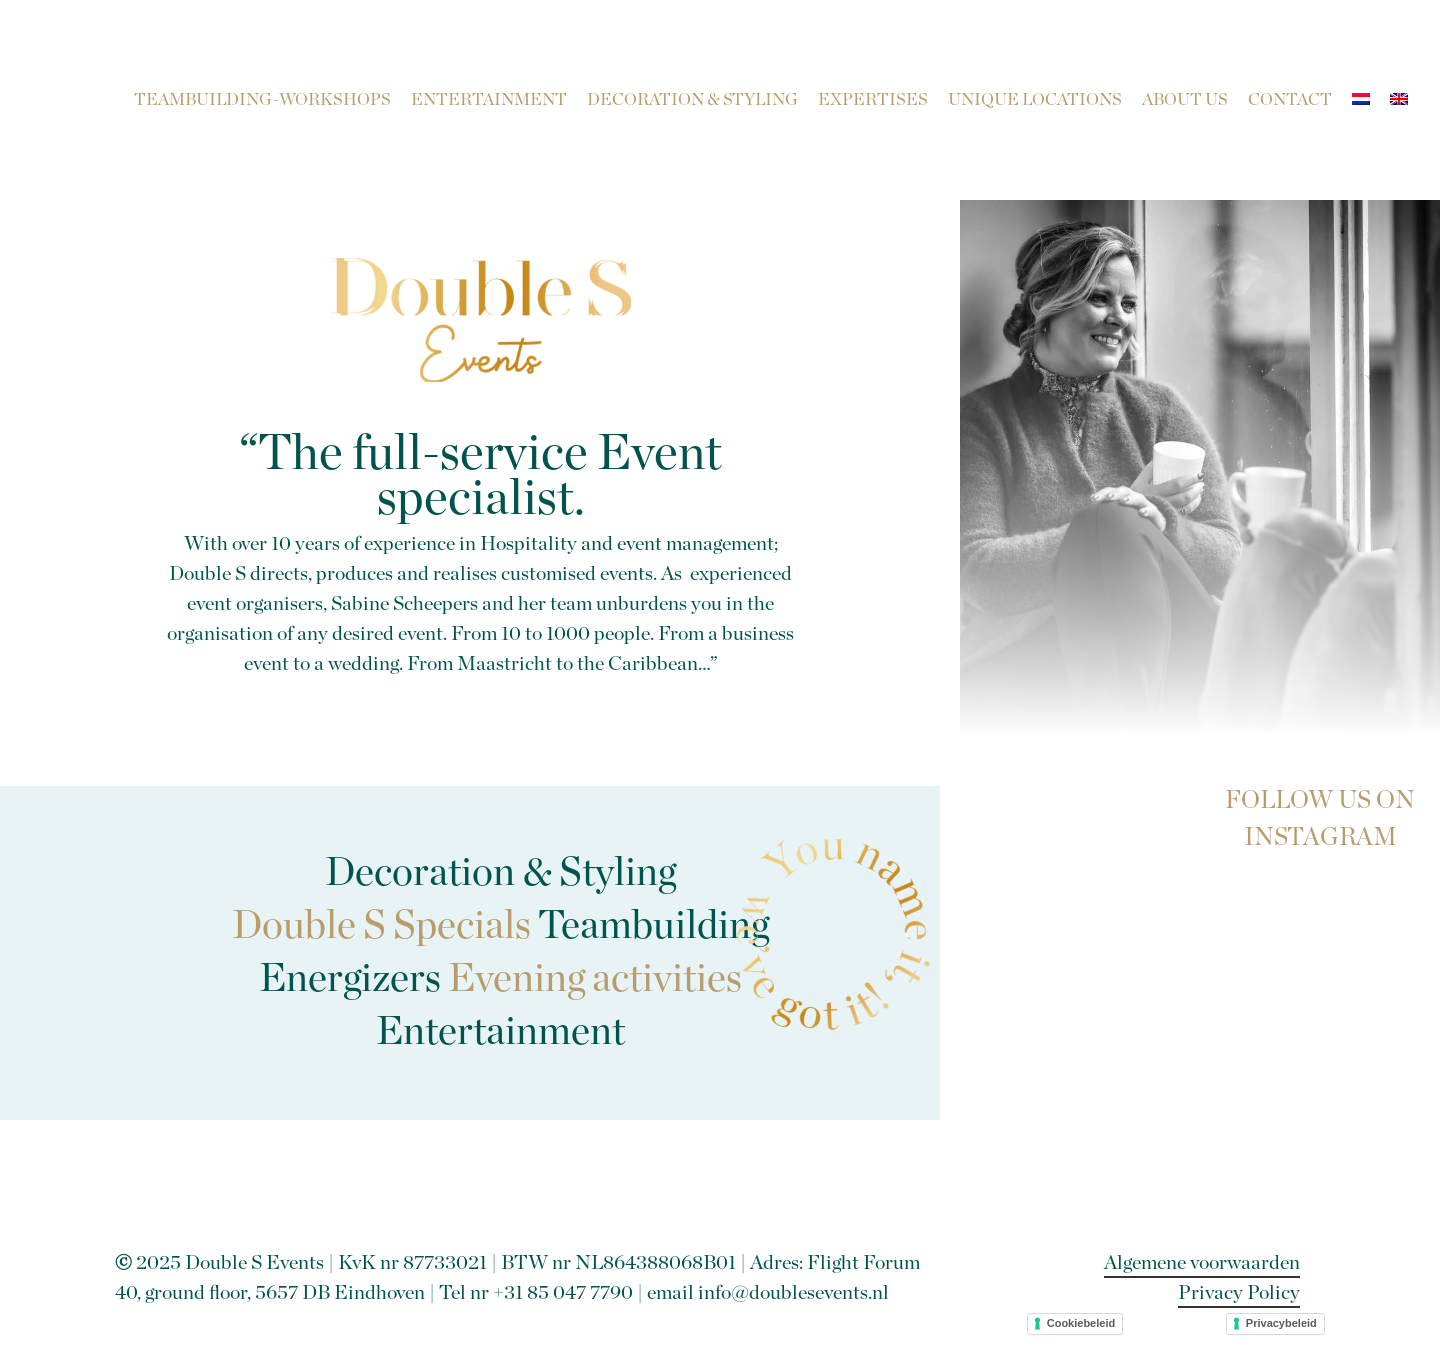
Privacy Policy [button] (1239, 1293)
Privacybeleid (1281, 1323)
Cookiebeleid (1081, 1323)
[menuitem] (1361, 100)
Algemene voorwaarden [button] (1202, 1263)
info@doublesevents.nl (793, 1293)
